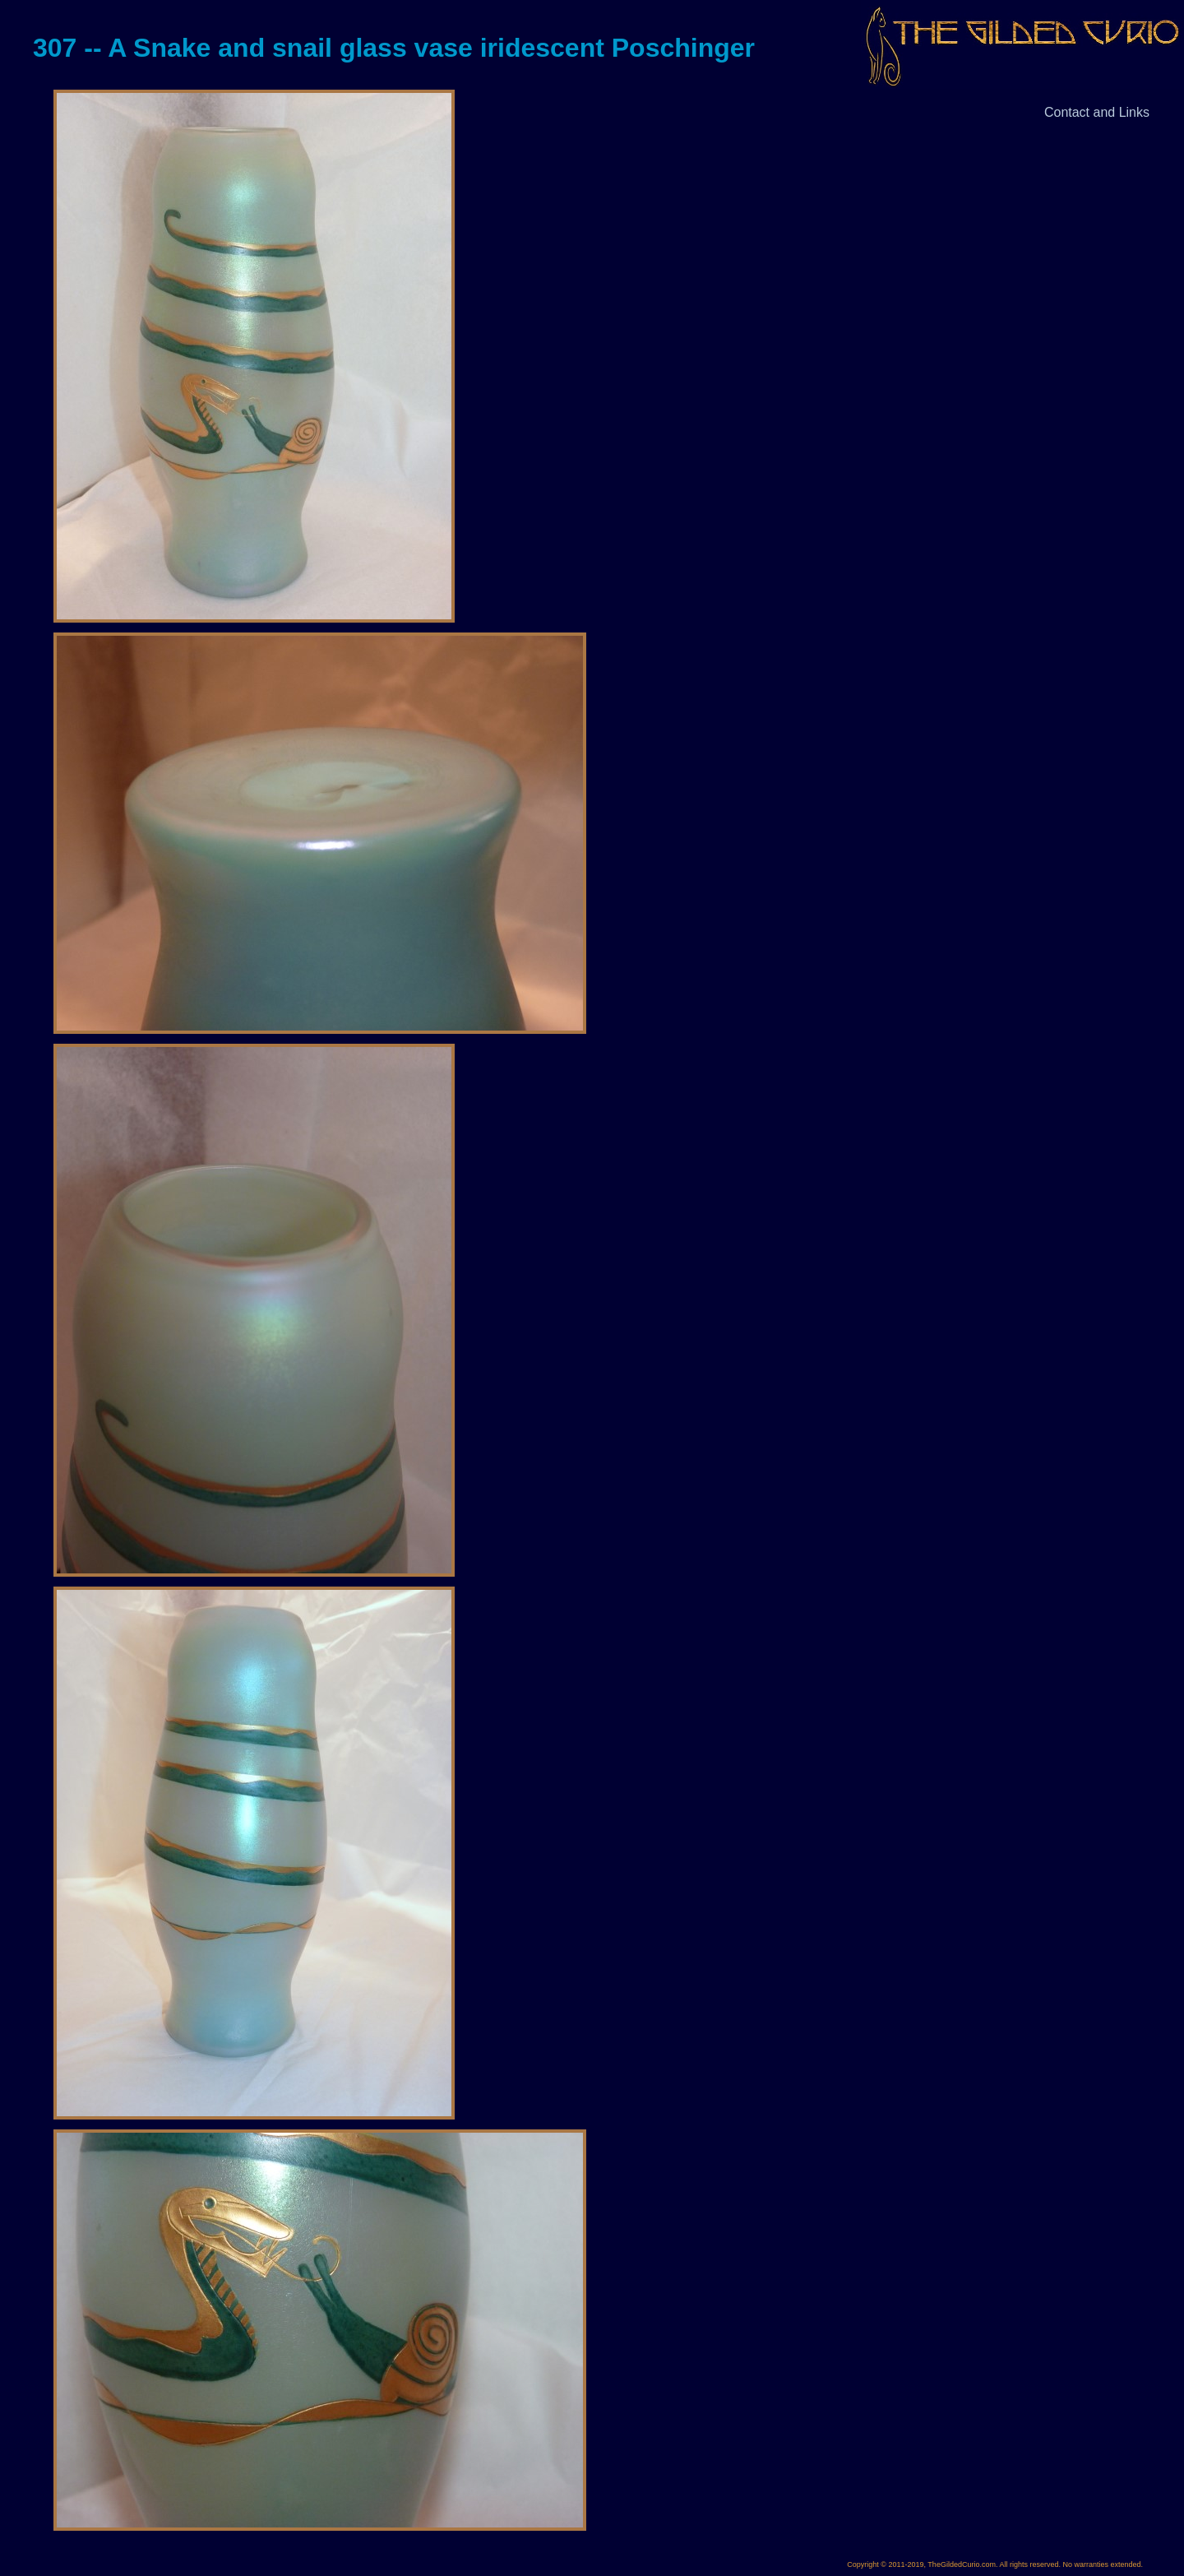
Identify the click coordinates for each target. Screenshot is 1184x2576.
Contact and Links (1096, 112)
